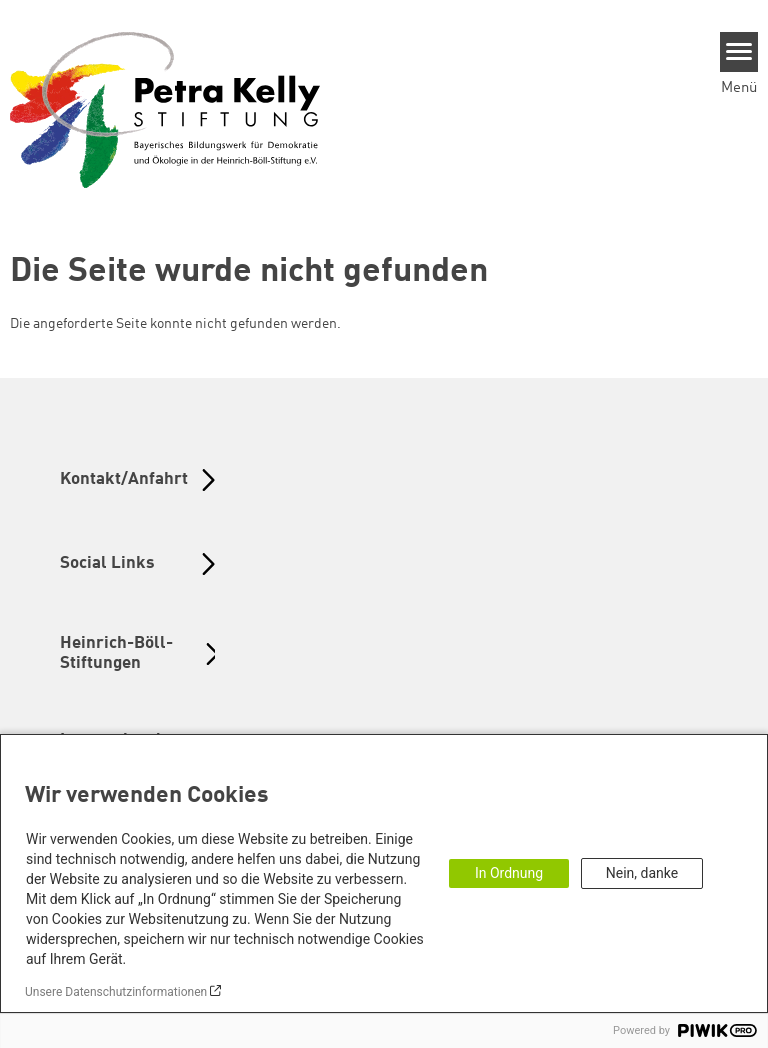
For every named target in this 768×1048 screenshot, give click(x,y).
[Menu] (739, 52)
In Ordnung (509, 873)
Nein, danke (642, 873)
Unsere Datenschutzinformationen (116, 992)
